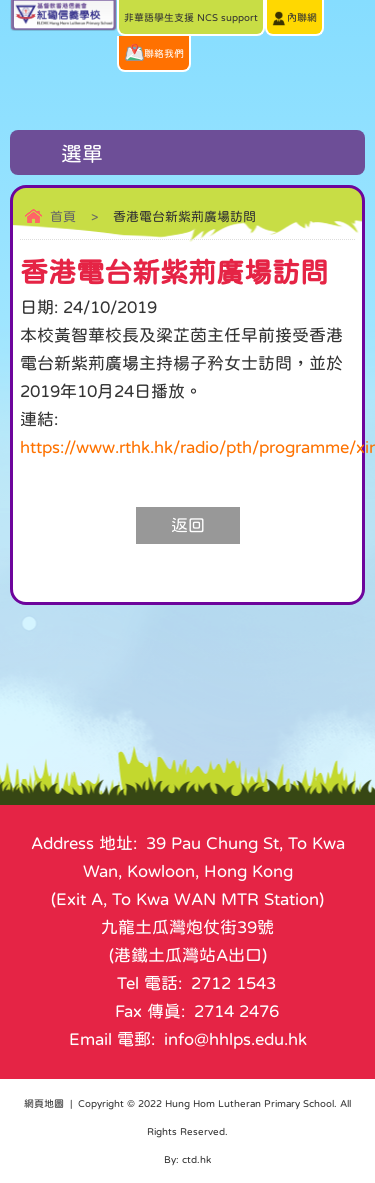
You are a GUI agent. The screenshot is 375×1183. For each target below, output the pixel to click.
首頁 (63, 216)
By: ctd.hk (187, 1159)
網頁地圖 (44, 1103)
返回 (188, 525)
